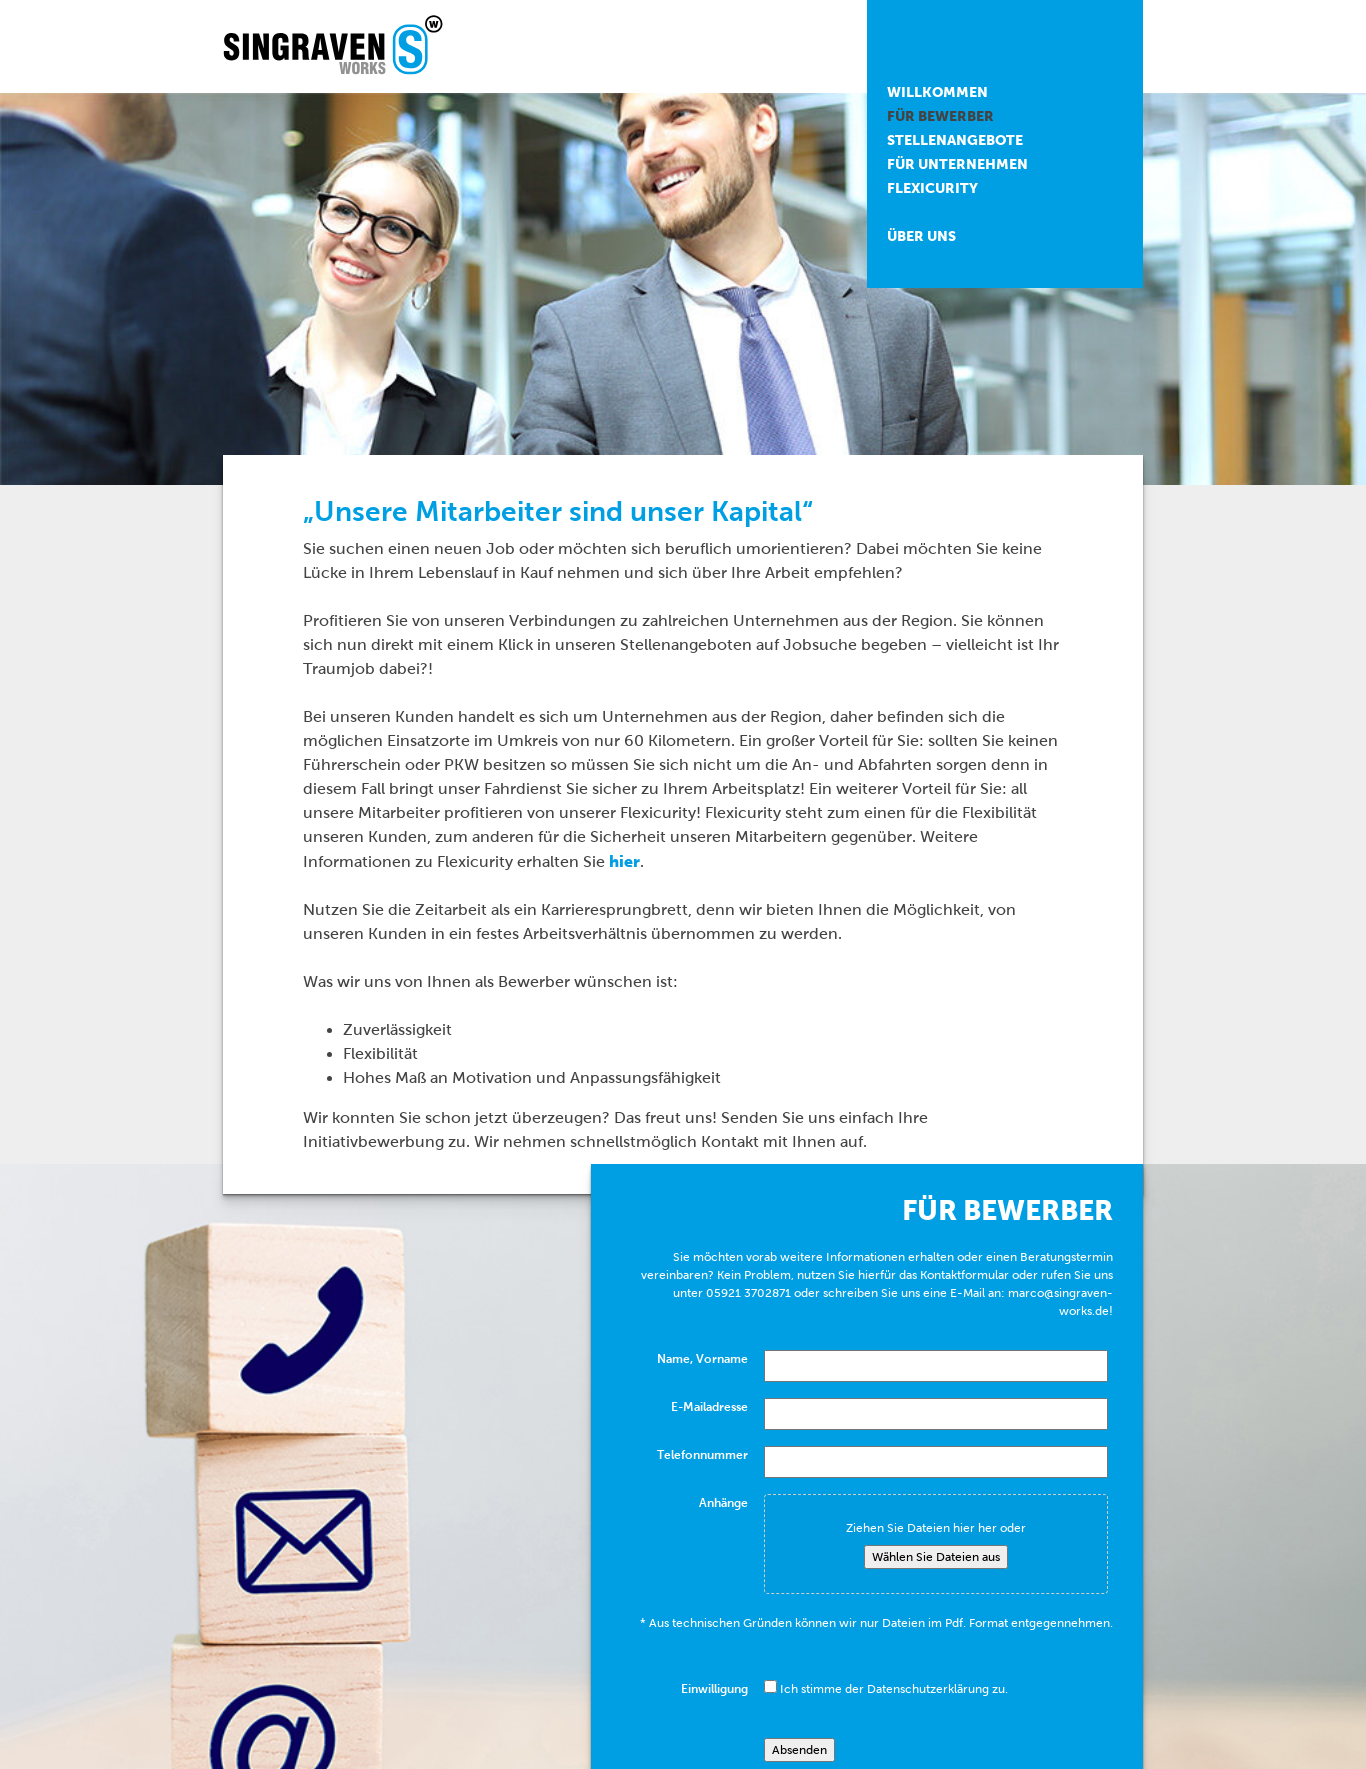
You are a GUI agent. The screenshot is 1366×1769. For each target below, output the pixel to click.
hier (624, 861)
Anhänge (723, 1503)
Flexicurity (932, 188)
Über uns (921, 236)
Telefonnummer (702, 1455)
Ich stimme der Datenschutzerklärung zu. (894, 1689)
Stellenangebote (955, 140)
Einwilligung (714, 1689)
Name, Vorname (702, 1359)
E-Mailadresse (709, 1407)
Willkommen (937, 92)
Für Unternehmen (957, 164)
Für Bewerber (940, 116)
